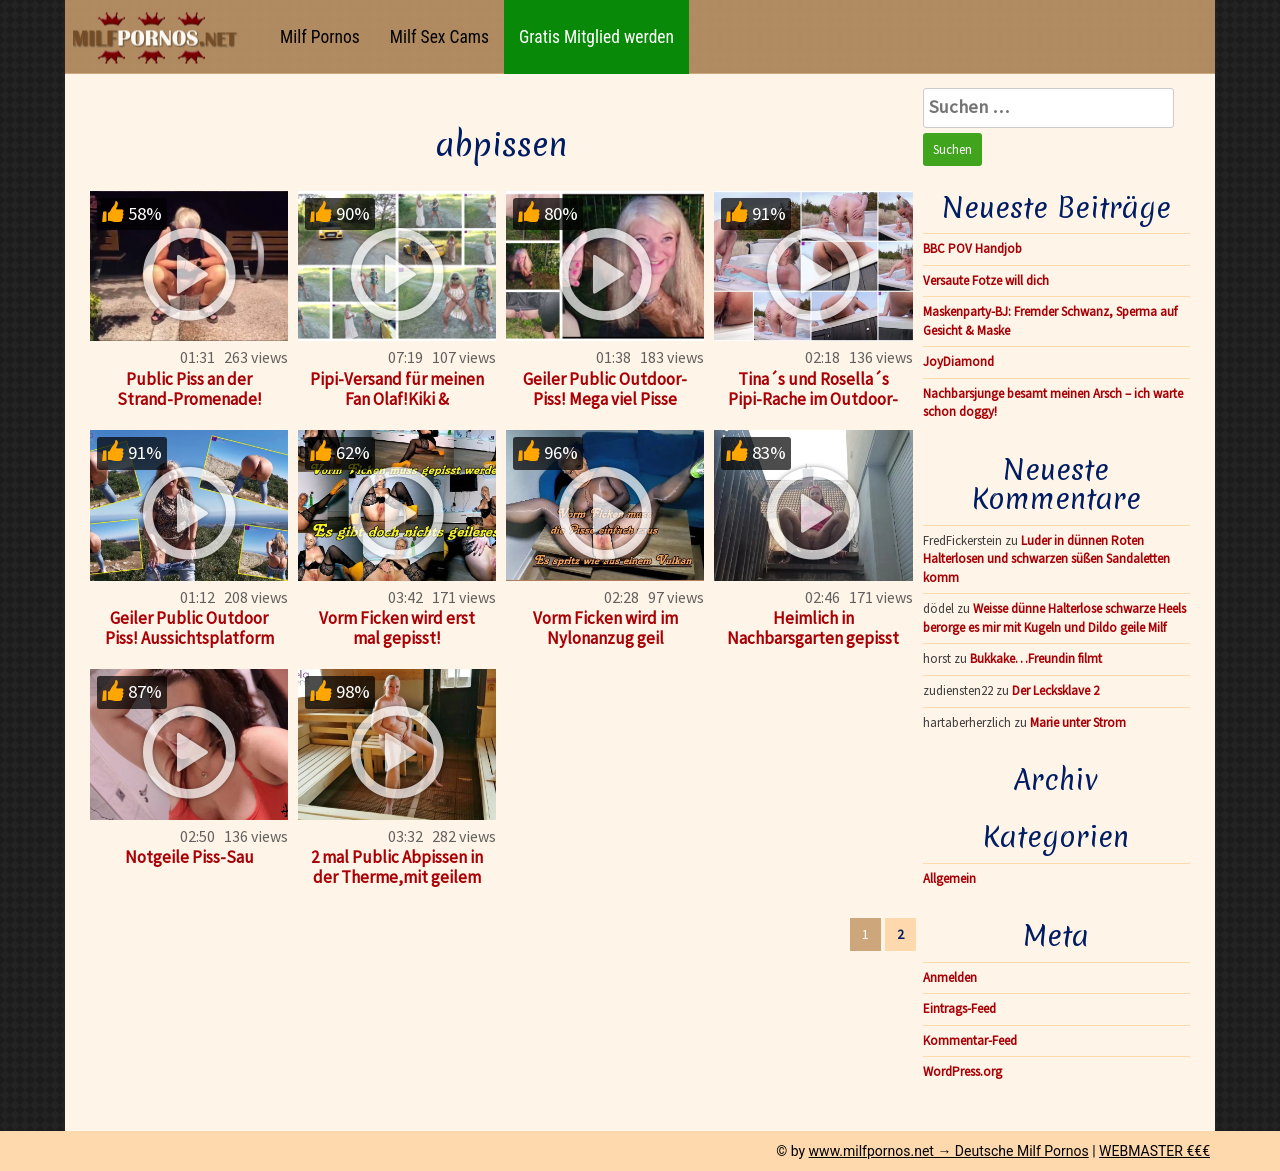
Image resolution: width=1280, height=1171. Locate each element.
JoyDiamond (958, 361)
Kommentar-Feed (970, 1040)
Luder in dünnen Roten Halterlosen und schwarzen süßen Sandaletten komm (1046, 559)
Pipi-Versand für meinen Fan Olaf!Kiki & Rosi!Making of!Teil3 (397, 399)
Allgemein (949, 878)
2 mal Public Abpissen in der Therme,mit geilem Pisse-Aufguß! (397, 877)
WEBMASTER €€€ (1154, 1151)
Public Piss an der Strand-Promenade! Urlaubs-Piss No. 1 (189, 399)
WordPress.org (962, 1071)
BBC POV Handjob (972, 248)
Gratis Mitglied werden (596, 37)
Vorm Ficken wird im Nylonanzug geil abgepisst (605, 638)
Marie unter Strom (1078, 722)
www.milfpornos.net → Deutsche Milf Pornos (949, 1151)
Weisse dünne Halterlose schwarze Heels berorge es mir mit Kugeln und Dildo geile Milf (1054, 618)
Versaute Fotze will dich (986, 280)
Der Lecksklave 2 (1055, 690)
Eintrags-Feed (959, 1008)
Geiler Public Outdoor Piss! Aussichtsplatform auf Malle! (189, 638)
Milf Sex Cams (439, 37)
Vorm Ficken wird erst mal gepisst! (397, 628)
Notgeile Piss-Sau (189, 857)
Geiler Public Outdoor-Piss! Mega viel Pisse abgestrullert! (605, 399)
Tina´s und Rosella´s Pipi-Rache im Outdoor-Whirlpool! (813, 399)
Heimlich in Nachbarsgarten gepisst (813, 628)
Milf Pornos (320, 37)
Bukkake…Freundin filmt (1036, 658)
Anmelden (950, 977)
